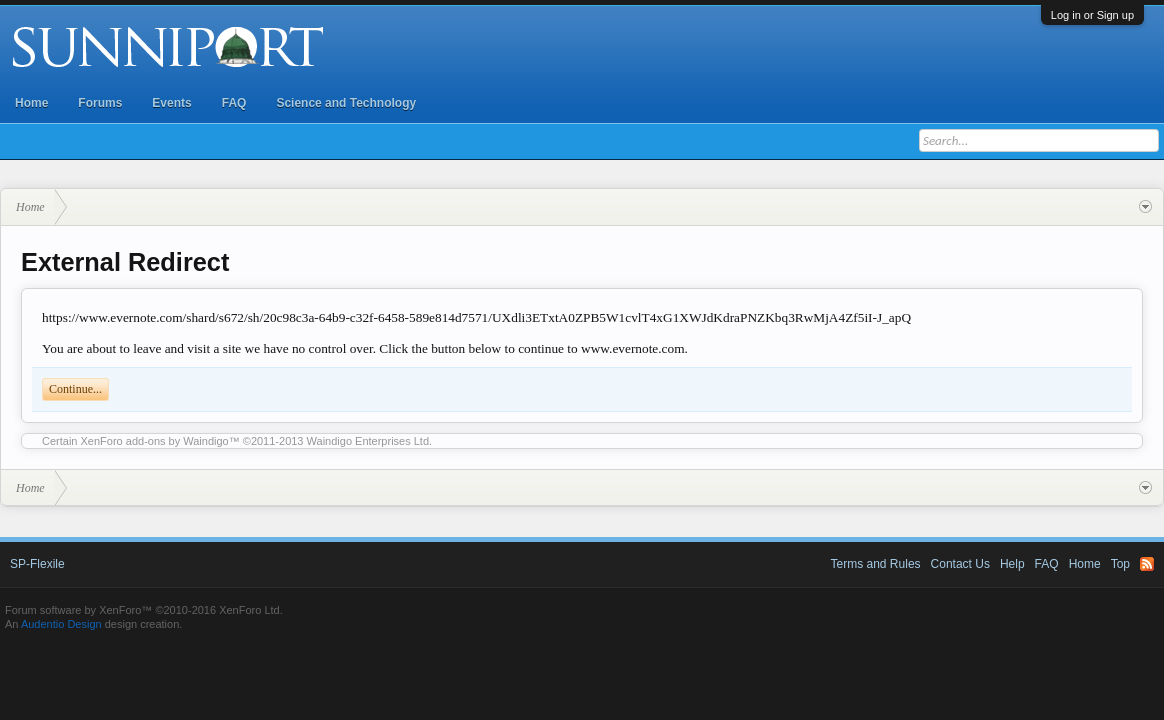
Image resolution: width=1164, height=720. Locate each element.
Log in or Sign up (1092, 15)
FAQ (234, 103)
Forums (100, 103)
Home (31, 103)
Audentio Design (61, 624)
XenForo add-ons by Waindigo (155, 441)
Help (1012, 564)
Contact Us (960, 564)
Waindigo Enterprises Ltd (368, 441)
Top (1120, 564)
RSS (1147, 564)
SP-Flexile (37, 564)
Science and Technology (346, 103)
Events (171, 103)
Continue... (75, 389)
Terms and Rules (876, 564)
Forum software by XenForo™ (144, 610)
